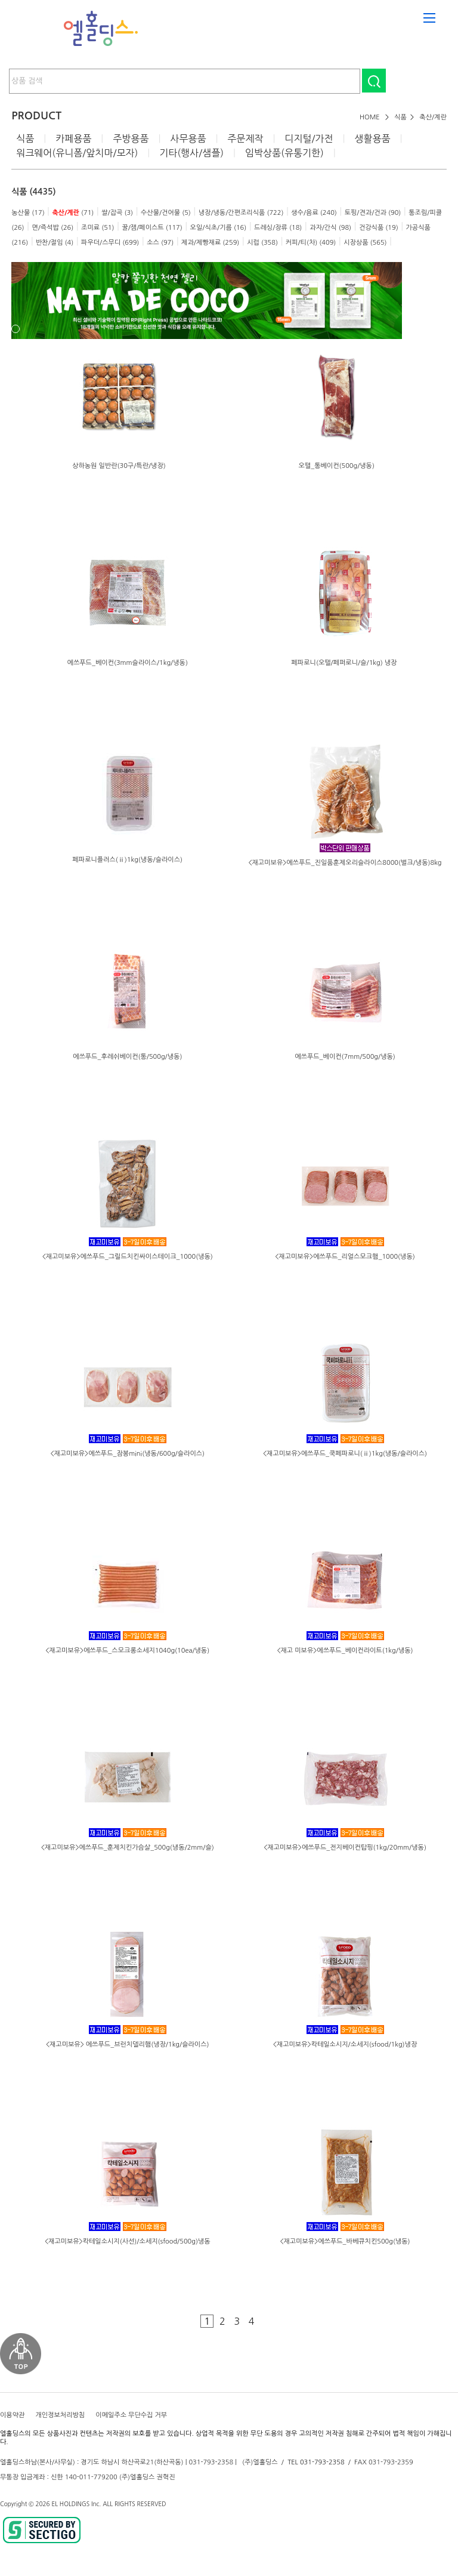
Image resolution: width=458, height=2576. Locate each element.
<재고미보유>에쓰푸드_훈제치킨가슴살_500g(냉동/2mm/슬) (127, 1847)
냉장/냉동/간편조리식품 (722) (241, 212)
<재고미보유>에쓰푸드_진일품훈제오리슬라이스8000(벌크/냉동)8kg (345, 862)
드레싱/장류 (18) (278, 227)
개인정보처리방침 (60, 2415)
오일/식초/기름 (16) (218, 227)
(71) (73, 212)
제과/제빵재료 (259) (210, 242)
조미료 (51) (97, 227)
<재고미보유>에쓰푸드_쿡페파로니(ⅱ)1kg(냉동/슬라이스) (345, 1453)
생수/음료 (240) (314, 212)
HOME (370, 117)
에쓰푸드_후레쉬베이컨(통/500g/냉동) (127, 1056)
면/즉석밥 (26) (52, 227)
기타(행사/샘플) (191, 153)
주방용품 (130, 138)
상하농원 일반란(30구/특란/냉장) (119, 466)
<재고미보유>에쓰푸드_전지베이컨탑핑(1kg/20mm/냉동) (345, 1847)
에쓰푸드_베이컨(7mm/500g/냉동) (345, 1056)
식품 (400, 117)
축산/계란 (433, 117)
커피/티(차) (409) (311, 242)
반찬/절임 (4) (54, 242)
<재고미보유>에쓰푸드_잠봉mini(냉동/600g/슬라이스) (127, 1453)
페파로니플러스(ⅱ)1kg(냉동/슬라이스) (127, 859)
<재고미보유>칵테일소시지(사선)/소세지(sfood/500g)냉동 (128, 2241)
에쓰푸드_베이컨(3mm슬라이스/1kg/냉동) (127, 663)
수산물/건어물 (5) (166, 212)
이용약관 (12, 2415)
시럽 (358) (262, 242)
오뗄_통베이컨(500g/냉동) (336, 466)
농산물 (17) (27, 212)
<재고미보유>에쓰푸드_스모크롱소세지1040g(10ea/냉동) (127, 1650)
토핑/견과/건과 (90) (373, 212)
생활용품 (372, 138)
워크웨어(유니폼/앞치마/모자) (77, 153)
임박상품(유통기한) (284, 153)
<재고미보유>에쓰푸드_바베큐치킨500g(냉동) (345, 2241)
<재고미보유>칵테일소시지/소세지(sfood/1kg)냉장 (345, 2044)
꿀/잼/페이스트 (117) (152, 227)
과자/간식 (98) (330, 227)
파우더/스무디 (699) (110, 242)
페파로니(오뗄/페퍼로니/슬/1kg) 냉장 (345, 663)
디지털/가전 (308, 138)
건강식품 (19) (378, 227)
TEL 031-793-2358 (315, 2462)
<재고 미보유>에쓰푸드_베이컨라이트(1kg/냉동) (345, 1650)
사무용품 (188, 138)
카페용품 (73, 138)
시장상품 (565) (365, 242)
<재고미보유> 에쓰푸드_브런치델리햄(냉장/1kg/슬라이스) (127, 2044)
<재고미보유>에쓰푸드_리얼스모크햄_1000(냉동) (344, 1256)
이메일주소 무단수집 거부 (131, 2415)
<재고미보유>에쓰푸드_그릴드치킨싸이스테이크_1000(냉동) (127, 1256)
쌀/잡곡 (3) (117, 212)
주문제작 (245, 138)
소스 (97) (160, 242)
